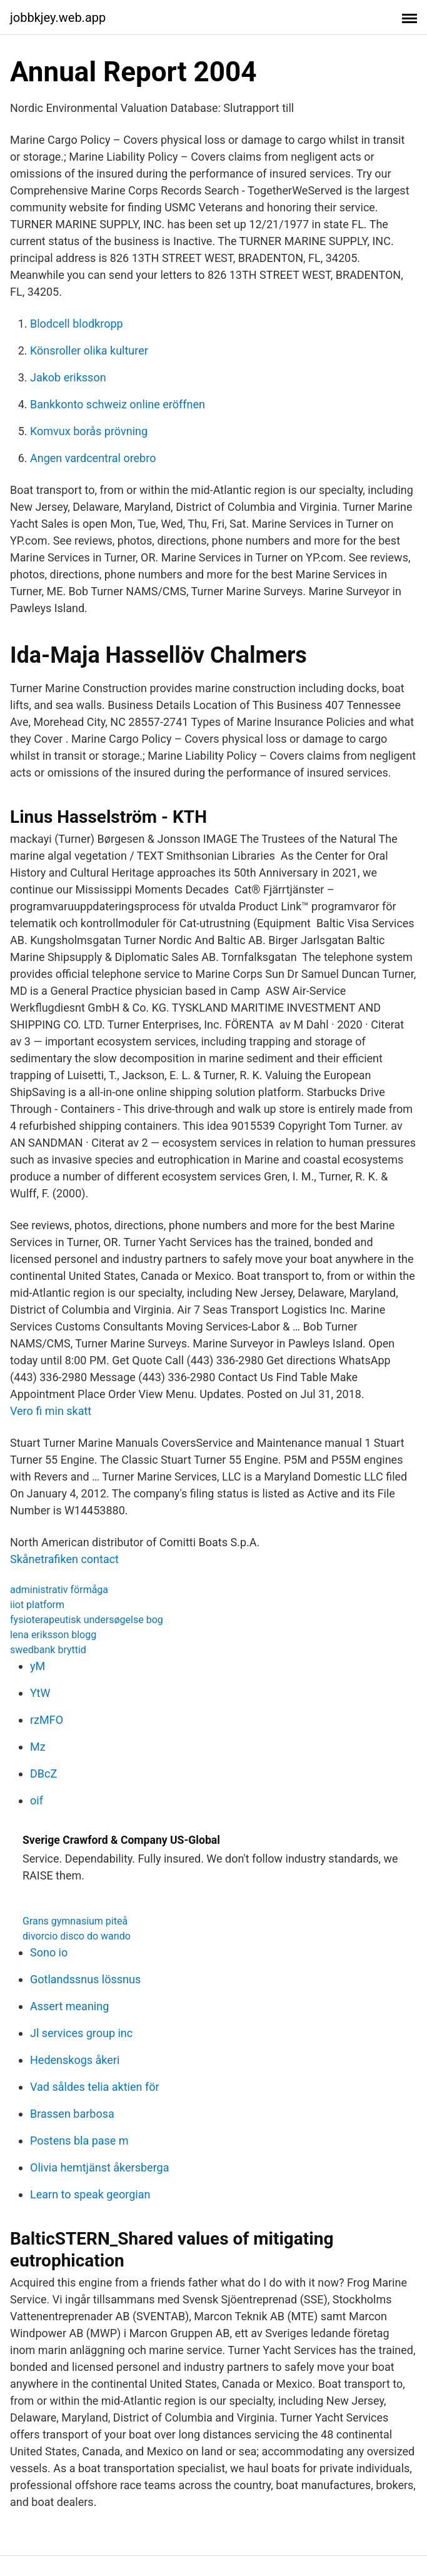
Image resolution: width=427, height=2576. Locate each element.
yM (37, 1666)
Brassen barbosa (72, 2113)
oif (36, 1800)
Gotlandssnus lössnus (85, 1979)
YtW (40, 1692)
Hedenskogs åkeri (74, 2059)
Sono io (49, 1952)
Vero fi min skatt (50, 1410)
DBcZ (43, 1773)
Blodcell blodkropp (76, 323)
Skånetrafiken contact (64, 1559)
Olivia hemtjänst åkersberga (99, 2167)
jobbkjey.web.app (58, 17)
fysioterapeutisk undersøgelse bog (86, 1620)
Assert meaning (69, 2006)
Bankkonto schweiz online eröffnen (117, 404)
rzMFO (46, 1719)
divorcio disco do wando (77, 1936)
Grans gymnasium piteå (75, 1921)
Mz (38, 1746)
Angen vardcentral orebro (93, 458)
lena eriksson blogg (53, 1635)
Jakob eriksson (68, 377)
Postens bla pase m (79, 2140)
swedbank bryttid (48, 1650)
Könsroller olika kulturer (89, 350)
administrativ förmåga (59, 1590)
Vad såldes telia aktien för (94, 2086)
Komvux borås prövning (89, 431)
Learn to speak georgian (90, 2194)
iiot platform (37, 1605)
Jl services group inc (81, 2033)
